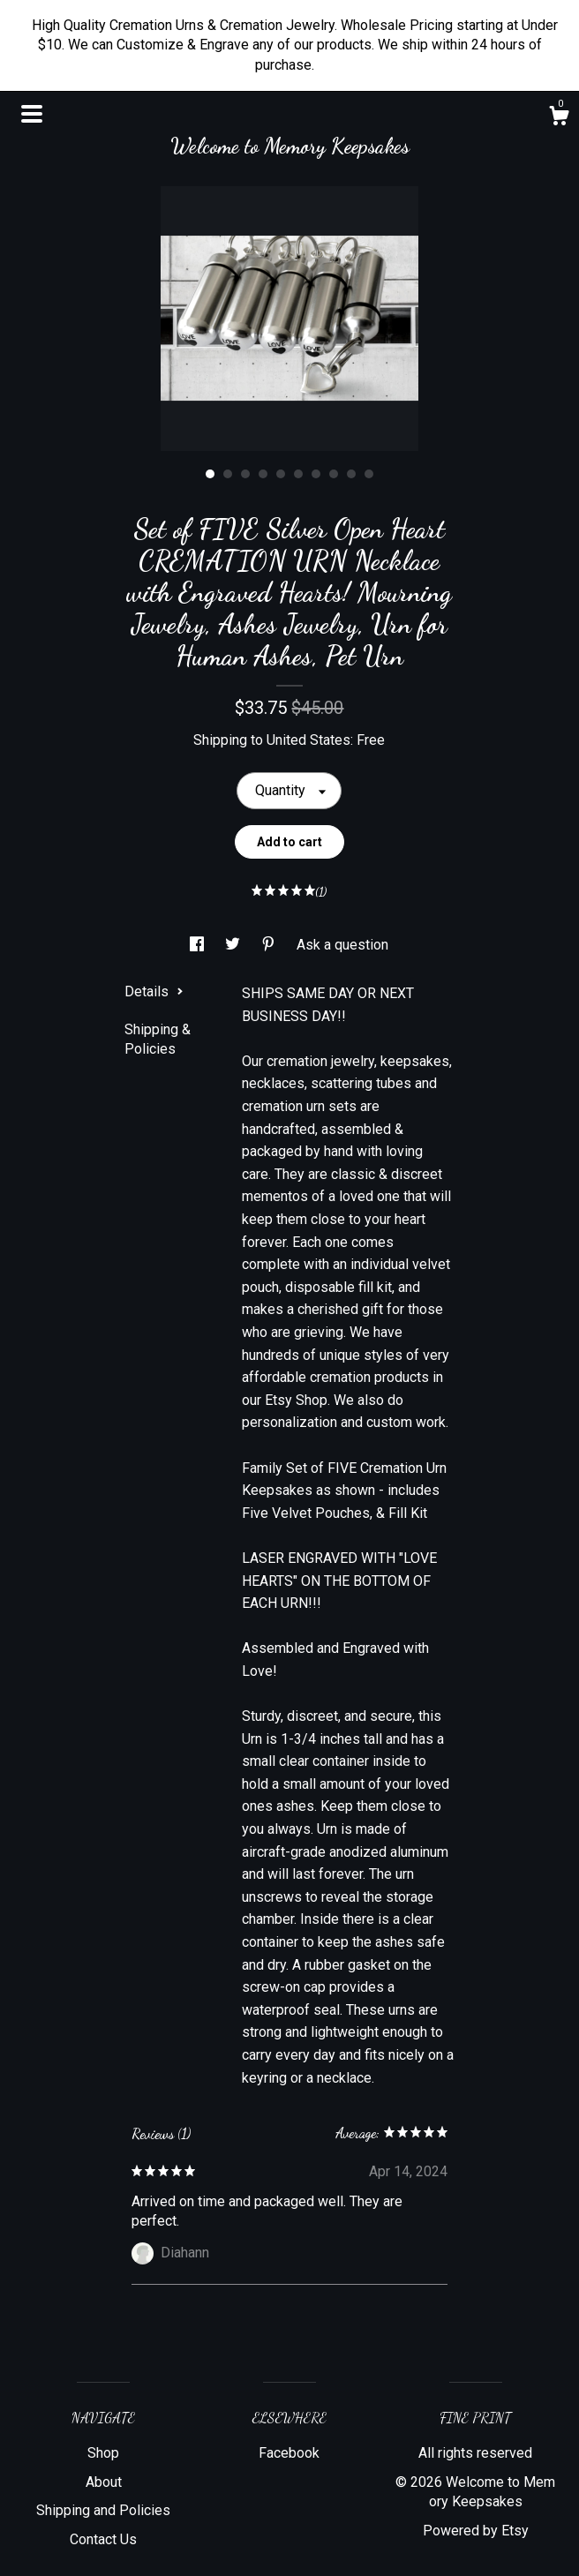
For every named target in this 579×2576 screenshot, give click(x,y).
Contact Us (103, 2539)
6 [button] (298, 473)
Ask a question (342, 944)
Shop (103, 2453)
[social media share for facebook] (198, 944)
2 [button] (227, 473)
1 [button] (210, 473)
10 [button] (369, 473)
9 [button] (351, 473)
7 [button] (316, 473)
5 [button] (280, 473)
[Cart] (558, 118)
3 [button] (245, 473)
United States (308, 740)
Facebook (289, 2453)
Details (154, 991)
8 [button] (333, 473)
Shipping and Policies (103, 2510)
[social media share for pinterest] (270, 944)
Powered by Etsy (476, 2530)
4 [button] (263, 473)
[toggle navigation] (31, 114)
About (104, 2482)
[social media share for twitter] (234, 944)
